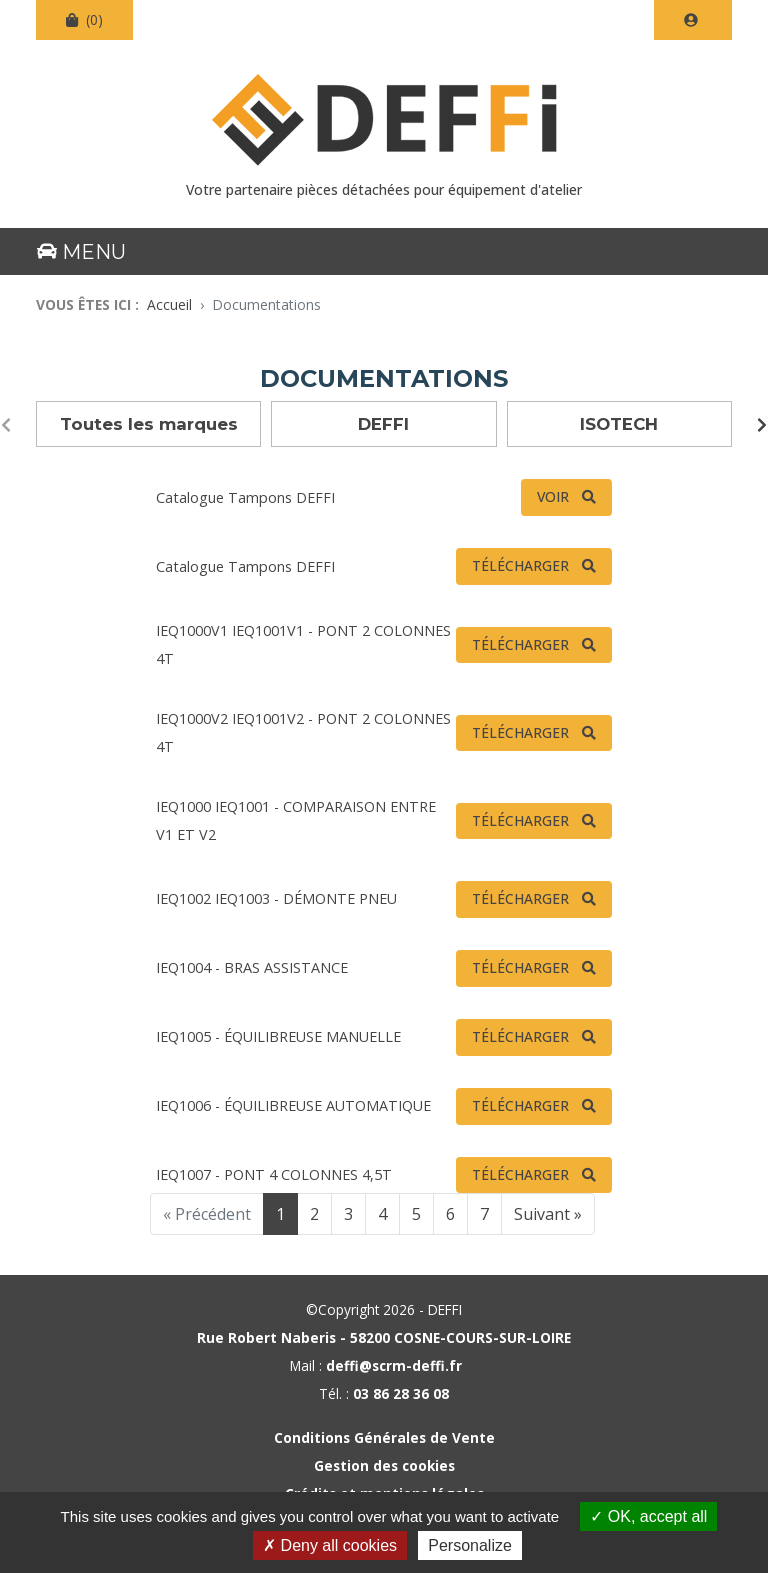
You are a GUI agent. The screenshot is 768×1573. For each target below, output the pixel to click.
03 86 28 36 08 (401, 1393)
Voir (553, 496)
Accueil (169, 304)
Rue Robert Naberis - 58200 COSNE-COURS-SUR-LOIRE (384, 1337)
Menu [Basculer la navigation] (81, 252)
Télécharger (520, 565)
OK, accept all (648, 1516)
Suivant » (548, 1214)
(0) (84, 19)
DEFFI (383, 424)
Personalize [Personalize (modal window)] (470, 1545)
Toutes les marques (149, 424)
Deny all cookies (330, 1545)
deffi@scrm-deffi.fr (394, 1365)
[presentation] (6, 425)
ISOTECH (619, 424)
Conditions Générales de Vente (384, 1437)
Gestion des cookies (384, 1465)
